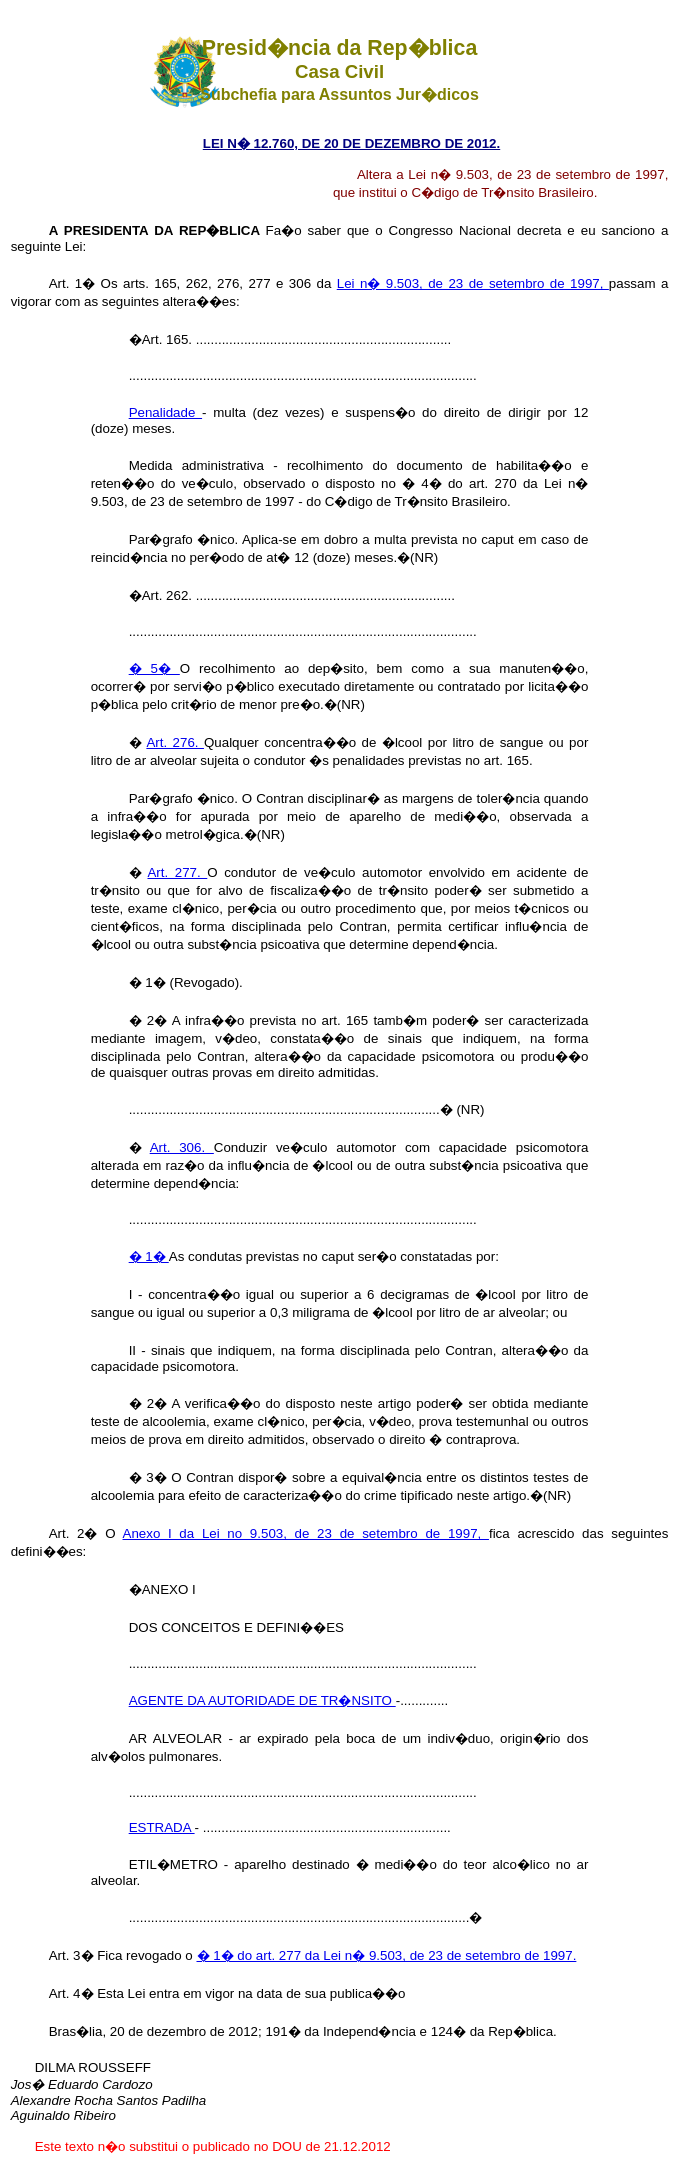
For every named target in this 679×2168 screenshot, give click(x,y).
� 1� (149, 1256)
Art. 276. (175, 742)
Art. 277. (177, 872)
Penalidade (165, 412)
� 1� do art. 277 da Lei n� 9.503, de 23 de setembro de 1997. (387, 1955)
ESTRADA (162, 1827)
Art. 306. (182, 1147)
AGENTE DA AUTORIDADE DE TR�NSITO (262, 1700)
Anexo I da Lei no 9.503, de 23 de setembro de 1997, (306, 1533)
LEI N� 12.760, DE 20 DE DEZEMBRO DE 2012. (351, 143)
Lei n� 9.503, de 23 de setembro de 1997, (473, 283)
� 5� (154, 668)
